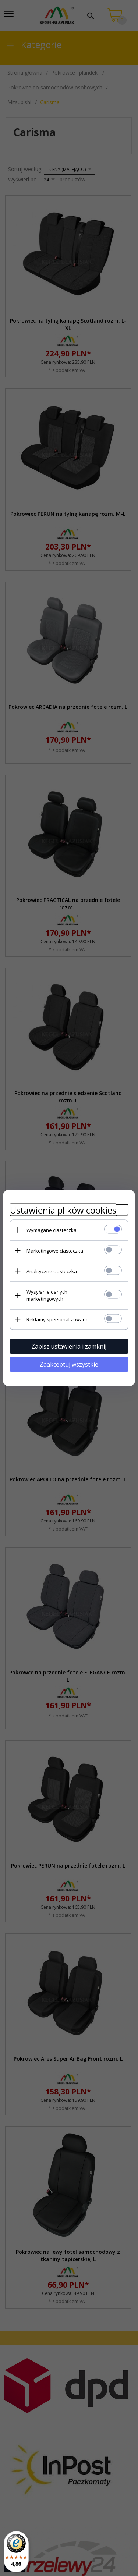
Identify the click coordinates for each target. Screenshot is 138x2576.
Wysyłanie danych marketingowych (47, 1295)
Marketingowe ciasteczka (55, 1250)
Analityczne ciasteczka (52, 1271)
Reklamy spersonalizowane (58, 1319)
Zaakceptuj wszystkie (69, 1364)
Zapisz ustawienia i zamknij (69, 1346)
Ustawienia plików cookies (63, 1209)
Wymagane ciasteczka (52, 1229)
